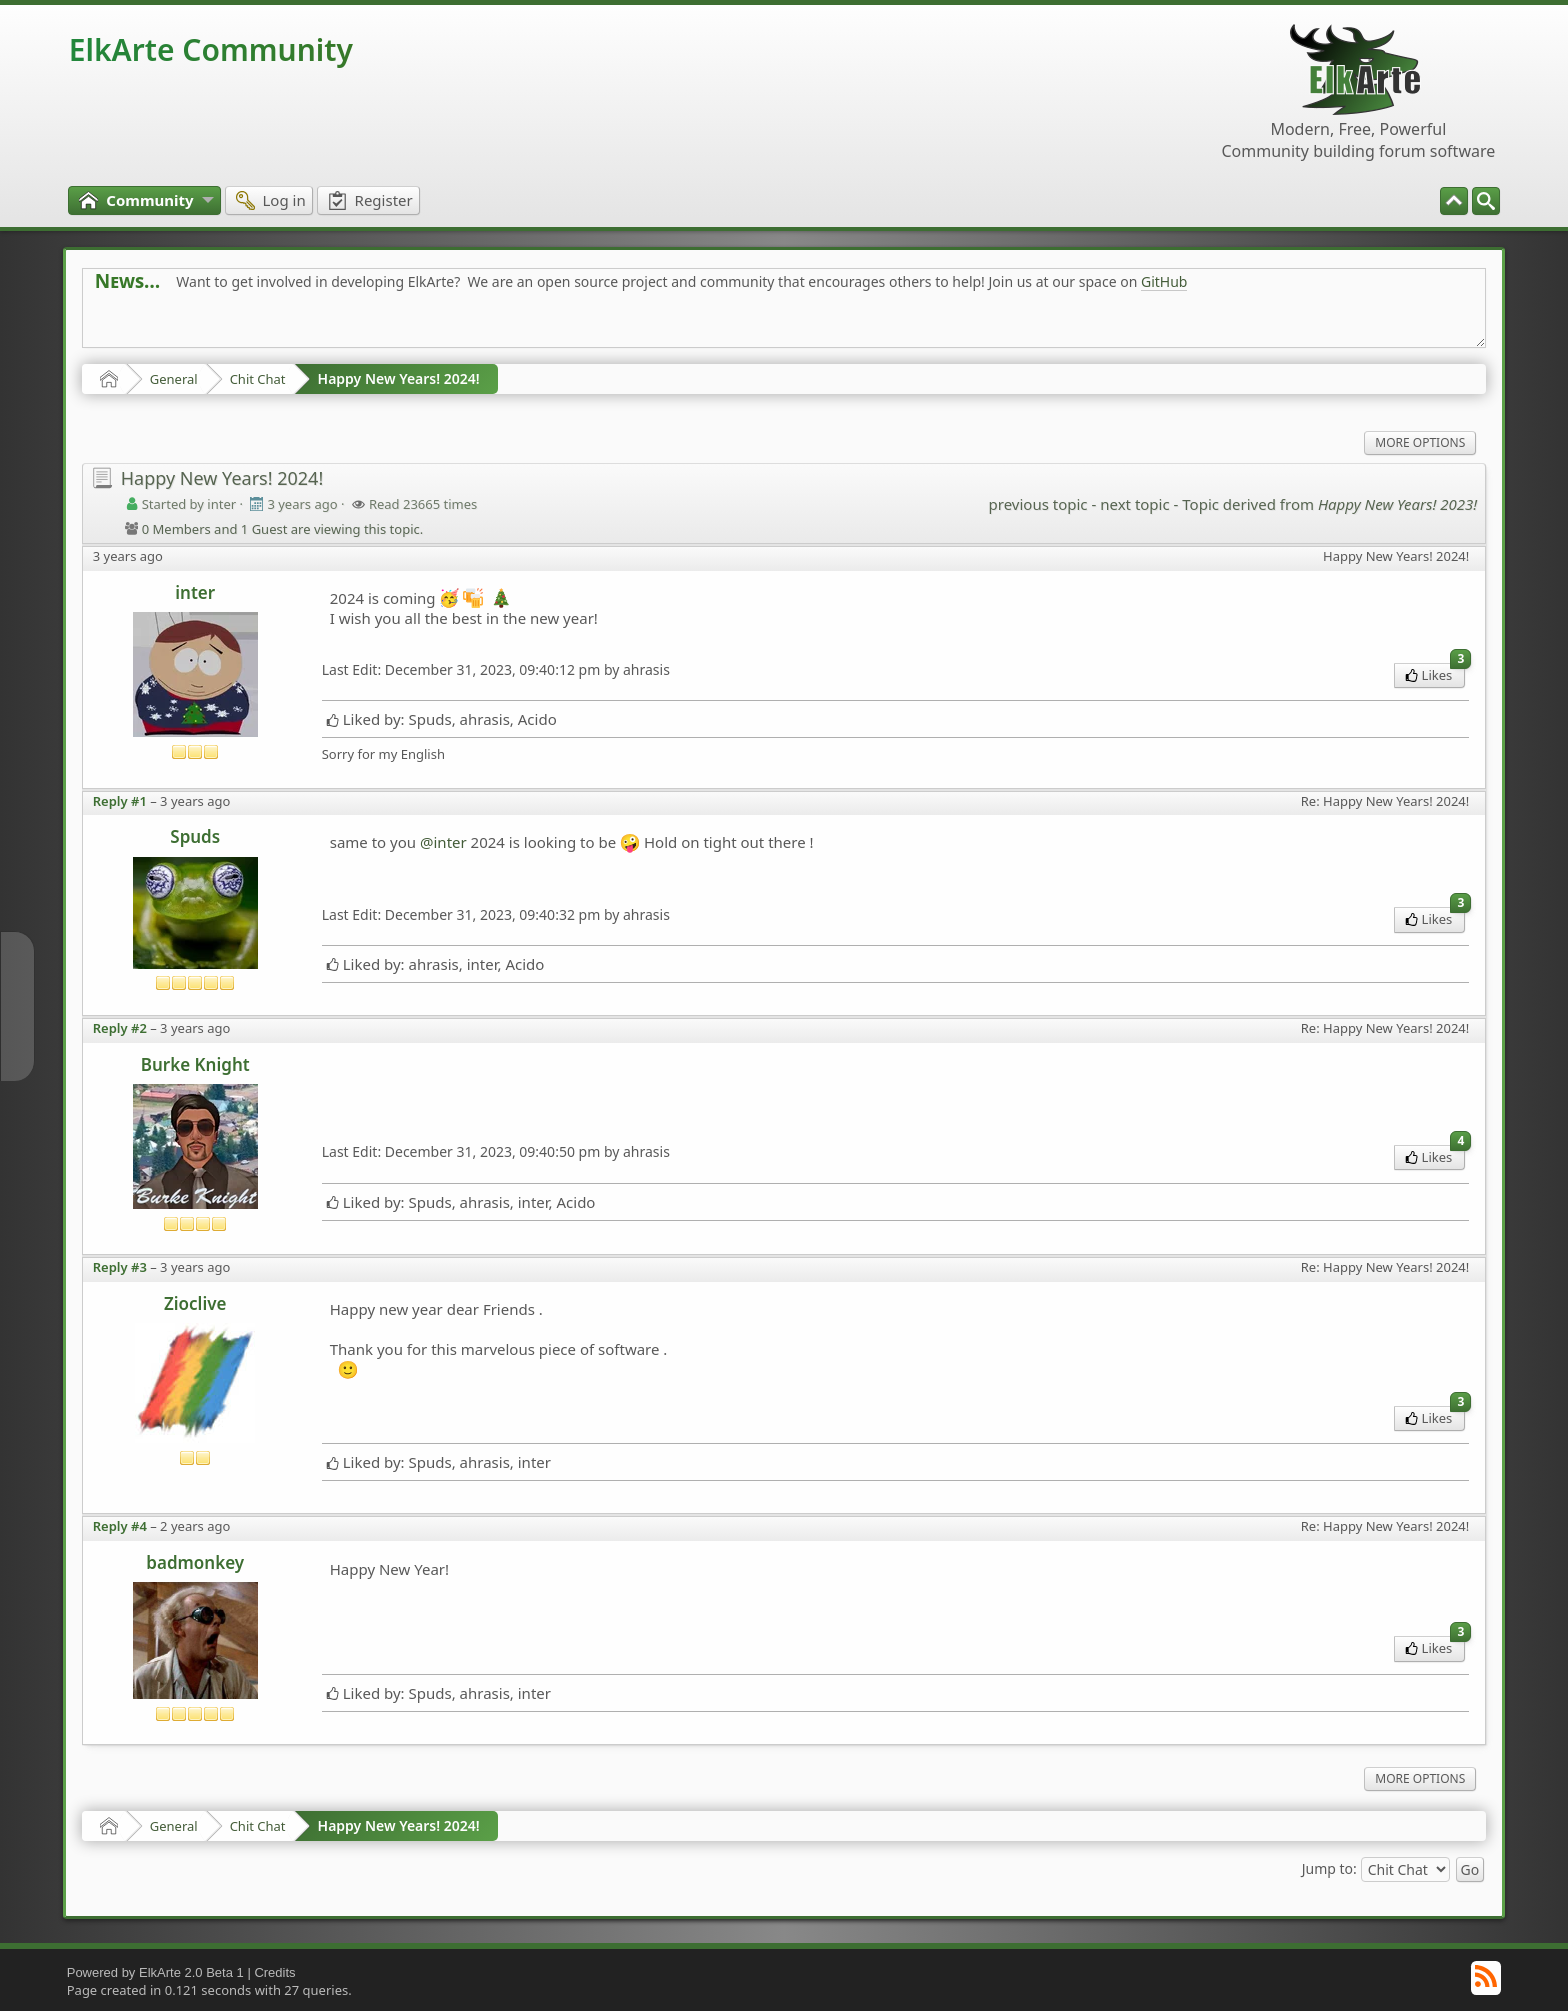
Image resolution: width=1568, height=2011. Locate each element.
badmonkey (195, 1562)
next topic (1134, 504)
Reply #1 (120, 801)
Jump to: (1329, 1868)
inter (195, 592)
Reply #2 (120, 1028)
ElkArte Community (211, 49)
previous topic (1038, 504)
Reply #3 (120, 1267)
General (174, 379)
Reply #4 (120, 1526)
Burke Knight (195, 1064)
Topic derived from (1329, 504)
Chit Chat (258, 379)
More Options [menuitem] (1420, 442)
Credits (274, 1972)
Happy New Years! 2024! (399, 378)
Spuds (195, 836)
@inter (443, 842)
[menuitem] (1486, 201)
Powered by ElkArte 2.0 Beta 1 (155, 1972)
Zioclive (195, 1303)
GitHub (1164, 281)
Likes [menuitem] (1435, 673)
